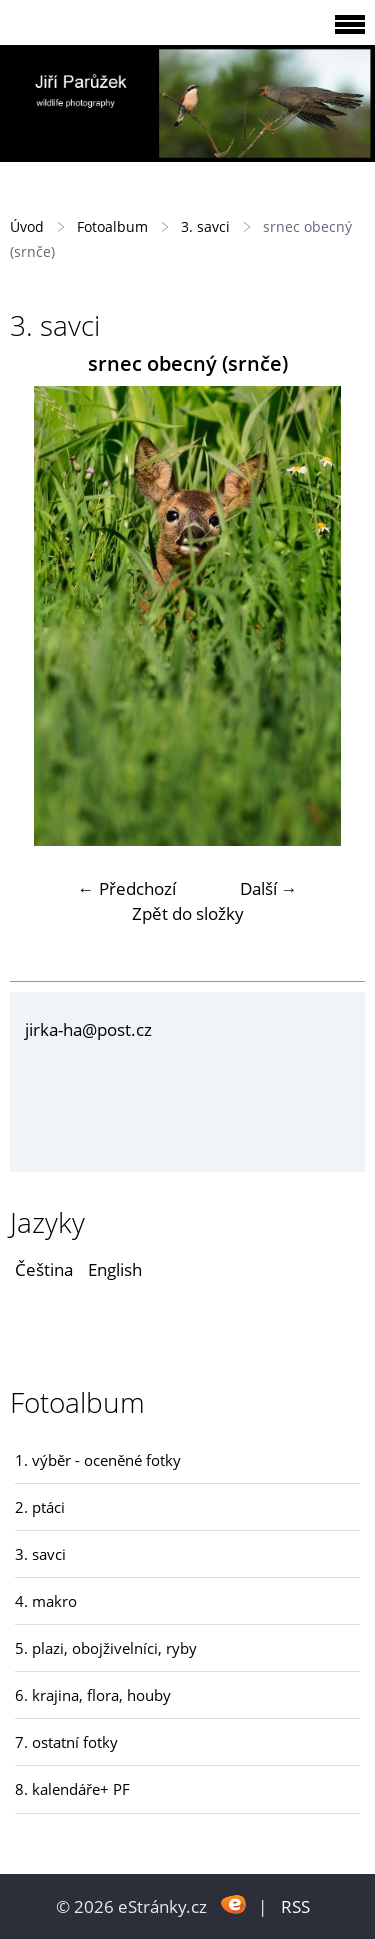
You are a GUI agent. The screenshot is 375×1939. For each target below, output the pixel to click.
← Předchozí (127, 888)
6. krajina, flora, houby (93, 1695)
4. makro (46, 1601)
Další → (269, 888)
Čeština (44, 1269)
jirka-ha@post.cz (88, 1029)
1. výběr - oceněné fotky (98, 1460)
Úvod (27, 226)
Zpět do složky (188, 913)
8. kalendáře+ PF (72, 1789)
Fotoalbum (112, 226)
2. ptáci (40, 1507)
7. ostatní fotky (66, 1742)
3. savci (205, 226)
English (115, 1269)
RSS (295, 1906)
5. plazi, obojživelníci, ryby (106, 1648)
